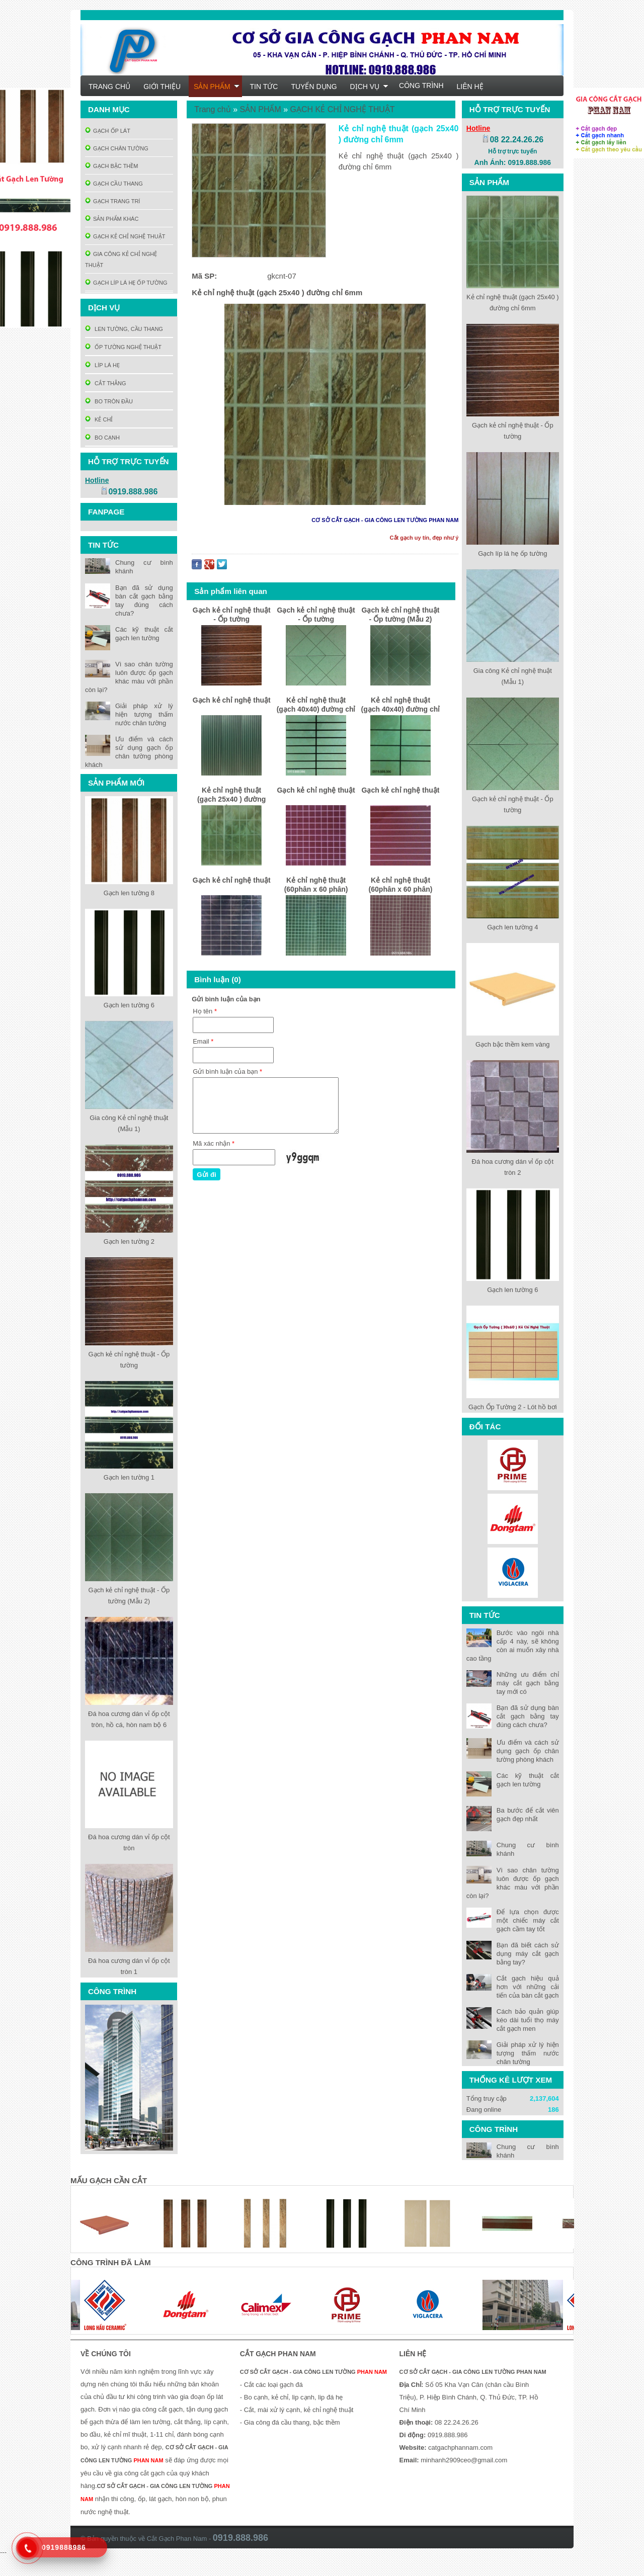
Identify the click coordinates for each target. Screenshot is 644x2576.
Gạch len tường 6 (512, 1290)
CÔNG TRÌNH (421, 85)
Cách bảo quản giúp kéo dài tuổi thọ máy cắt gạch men (528, 2020)
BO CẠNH (102, 438)
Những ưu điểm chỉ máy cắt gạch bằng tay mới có (528, 1683)
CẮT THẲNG (105, 383)
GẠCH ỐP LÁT (107, 131)
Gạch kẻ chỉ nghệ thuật (232, 700)
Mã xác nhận (213, 1143)
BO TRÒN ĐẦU (109, 401)
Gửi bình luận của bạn (227, 1071)
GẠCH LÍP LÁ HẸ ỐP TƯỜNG (126, 283)
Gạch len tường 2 (129, 1241)
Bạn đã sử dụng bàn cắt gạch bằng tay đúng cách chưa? (528, 1716)
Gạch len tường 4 (512, 927)
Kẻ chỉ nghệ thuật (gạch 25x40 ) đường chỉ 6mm (231, 795)
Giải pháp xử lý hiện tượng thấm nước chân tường (528, 2053)
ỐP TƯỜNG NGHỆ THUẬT (123, 347)
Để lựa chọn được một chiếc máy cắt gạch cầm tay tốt (528, 1920)
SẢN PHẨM (216, 86)
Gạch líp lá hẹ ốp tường (512, 553)
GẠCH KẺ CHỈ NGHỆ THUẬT (125, 236)
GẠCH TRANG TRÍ (112, 201)
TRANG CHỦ (109, 86)
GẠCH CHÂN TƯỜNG (116, 148)
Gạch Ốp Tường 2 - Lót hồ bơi (512, 1407)
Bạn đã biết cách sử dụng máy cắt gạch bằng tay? (528, 1953)
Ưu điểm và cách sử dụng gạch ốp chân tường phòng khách (528, 1751)
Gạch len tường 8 (129, 893)
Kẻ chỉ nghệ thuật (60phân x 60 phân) (316, 884)
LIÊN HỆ (470, 86)
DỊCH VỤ (369, 86)
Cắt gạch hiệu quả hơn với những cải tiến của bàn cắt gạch (528, 1986)
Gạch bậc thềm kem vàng (512, 1044)
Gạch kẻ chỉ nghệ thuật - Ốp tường (232, 614)
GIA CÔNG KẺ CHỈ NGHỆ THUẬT (121, 259)
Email (203, 1041)
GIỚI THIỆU (162, 86)
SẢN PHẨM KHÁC (111, 219)
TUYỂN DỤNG (314, 86)
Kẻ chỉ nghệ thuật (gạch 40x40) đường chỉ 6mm (316, 705)
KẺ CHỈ (99, 419)
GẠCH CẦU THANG (114, 184)
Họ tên (205, 1011)
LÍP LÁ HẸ (102, 365)
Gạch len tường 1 (129, 1477)
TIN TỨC (264, 86)
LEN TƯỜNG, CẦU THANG (124, 329)
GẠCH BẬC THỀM (111, 166)
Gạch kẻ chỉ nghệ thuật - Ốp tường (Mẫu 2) (401, 614)
